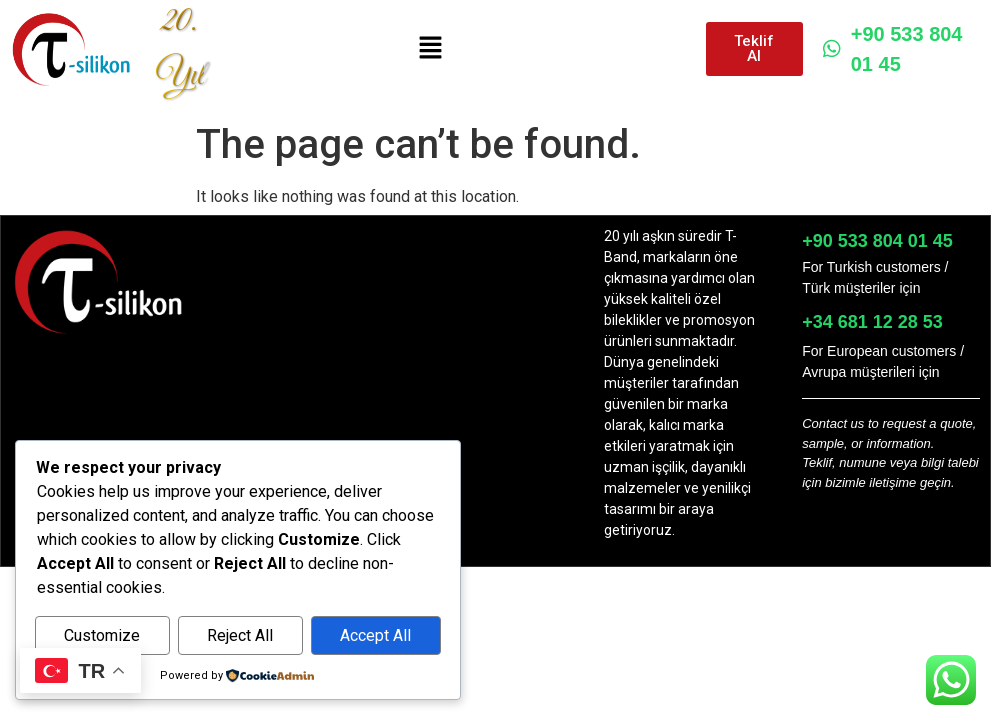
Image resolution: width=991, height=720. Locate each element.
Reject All (240, 635)
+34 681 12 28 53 (872, 322)
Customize (102, 635)
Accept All (375, 635)
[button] (430, 49)
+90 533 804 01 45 (893, 49)
